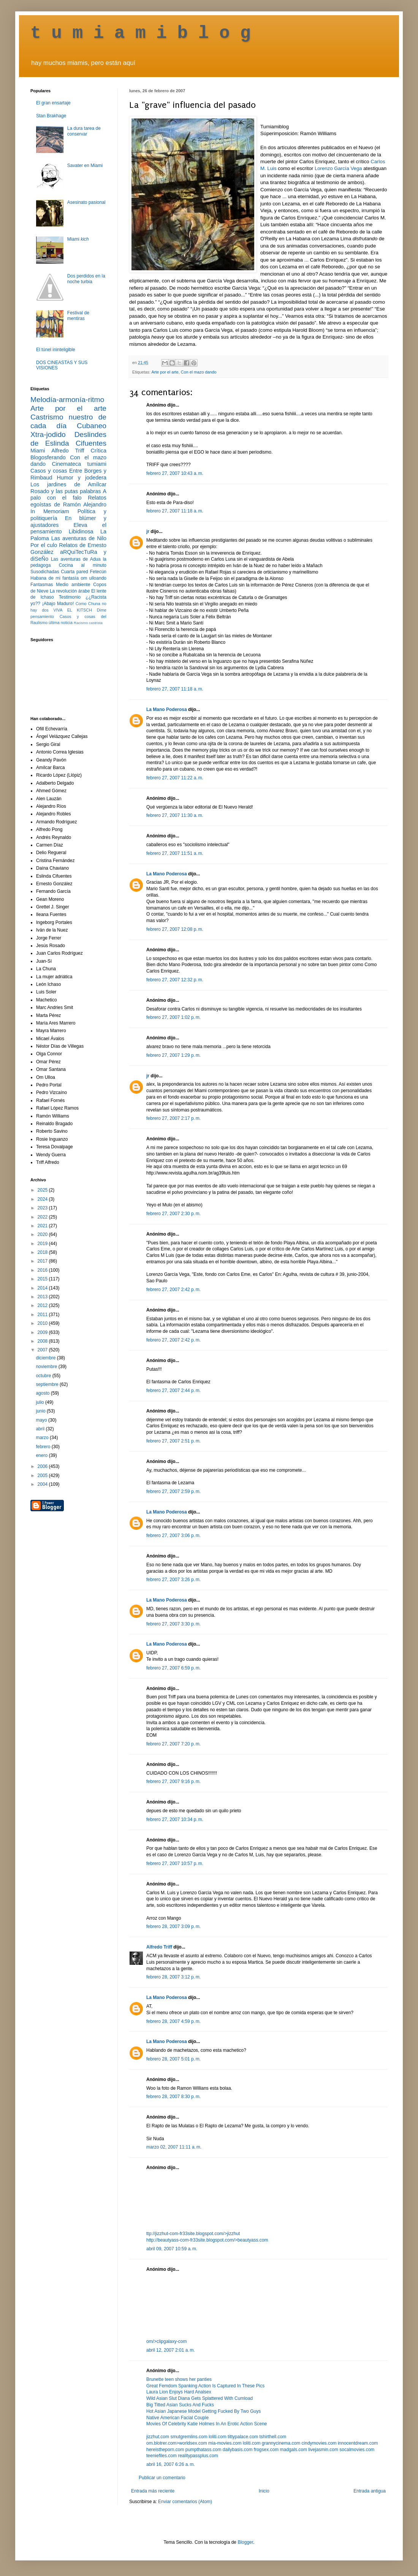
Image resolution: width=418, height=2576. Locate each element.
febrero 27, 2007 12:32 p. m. (174, 979)
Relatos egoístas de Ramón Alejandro (68, 501)
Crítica (98, 451)
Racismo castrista (88, 623)
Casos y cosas (48, 471)
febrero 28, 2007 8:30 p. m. (173, 2096)
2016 (43, 1270)
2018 (43, 1252)
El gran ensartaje (53, 103)
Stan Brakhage (51, 115)
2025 (43, 1190)
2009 (43, 1332)
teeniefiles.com (161, 2455)
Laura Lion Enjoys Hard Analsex (178, 2392)
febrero (43, 1446)
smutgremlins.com (188, 2436)
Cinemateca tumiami (79, 464)
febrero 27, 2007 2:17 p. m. (173, 1118)
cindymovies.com (319, 2443)
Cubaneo (91, 426)
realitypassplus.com (198, 2455)
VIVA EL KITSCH (73, 610)
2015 (43, 1279)
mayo (42, 1420)
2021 (43, 1225)
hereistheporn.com (165, 2449)
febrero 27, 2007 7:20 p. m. (173, 1744)
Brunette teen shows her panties (179, 2379)
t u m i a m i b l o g (140, 33)
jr (147, 531)
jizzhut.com (157, 2436)
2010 (43, 1323)
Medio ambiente (73, 584)
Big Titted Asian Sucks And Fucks (180, 2404)
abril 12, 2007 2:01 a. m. (170, 2350)
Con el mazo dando (199, 372)
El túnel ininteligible (55, 349)
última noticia (61, 622)
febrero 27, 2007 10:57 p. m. (174, 1863)
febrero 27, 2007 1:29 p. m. (173, 1055)
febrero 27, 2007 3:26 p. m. (173, 1579)
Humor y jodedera (81, 478)
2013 (43, 1296)
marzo (43, 1437)
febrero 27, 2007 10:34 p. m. (174, 1819)
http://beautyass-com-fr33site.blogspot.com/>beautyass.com (207, 2240)
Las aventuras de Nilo (78, 538)
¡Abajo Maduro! (58, 603)
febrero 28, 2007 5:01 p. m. (173, 2059)
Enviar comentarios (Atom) (185, 2501)
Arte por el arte (164, 372)
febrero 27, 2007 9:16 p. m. (173, 1781)
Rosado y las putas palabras (65, 491)
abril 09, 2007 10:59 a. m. (171, 2248)
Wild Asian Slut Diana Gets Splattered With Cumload (199, 2398)
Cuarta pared (74, 571)
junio (41, 1411)
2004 (43, 1484)
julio (40, 1402)
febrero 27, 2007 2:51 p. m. (173, 1441)
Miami (78, 239)
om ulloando (93, 578)
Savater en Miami (85, 165)
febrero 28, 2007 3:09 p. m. (173, 1926)
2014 (43, 1288)
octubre (44, 1375)
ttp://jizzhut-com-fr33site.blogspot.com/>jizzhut (193, 2233)
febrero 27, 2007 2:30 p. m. (173, 1213)
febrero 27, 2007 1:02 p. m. (173, 1017)
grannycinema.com (281, 2443)
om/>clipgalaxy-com (166, 2341)
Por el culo (43, 545)
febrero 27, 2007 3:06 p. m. (173, 1535)
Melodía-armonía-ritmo (67, 400)
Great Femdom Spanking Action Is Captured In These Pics (205, 2385)
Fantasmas (41, 584)
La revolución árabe (70, 591)
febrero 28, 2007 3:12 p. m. (173, 1977)
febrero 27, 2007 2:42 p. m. (173, 1289)
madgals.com (293, 2449)
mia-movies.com (224, 2443)
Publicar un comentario (162, 2477)
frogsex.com (266, 2449)
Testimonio (70, 597)
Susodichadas (44, 571)
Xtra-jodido (48, 434)
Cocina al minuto (82, 565)
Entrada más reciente (152, 2491)
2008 (43, 1341)
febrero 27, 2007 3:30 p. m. (173, 1624)
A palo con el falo (68, 494)
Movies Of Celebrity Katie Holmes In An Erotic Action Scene (206, 2423)
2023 (43, 1208)
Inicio (264, 2491)
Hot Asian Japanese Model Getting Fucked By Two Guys (203, 2411)
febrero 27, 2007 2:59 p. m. (173, 1491)
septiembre (48, 1384)
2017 (43, 1261)
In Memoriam (49, 511)
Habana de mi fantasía (54, 578)
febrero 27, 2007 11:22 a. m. (174, 777)
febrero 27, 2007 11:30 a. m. (174, 815)
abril (41, 1428)
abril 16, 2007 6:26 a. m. (170, 2464)
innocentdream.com (358, 2443)
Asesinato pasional (86, 202)
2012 (43, 1305)
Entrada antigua (369, 2491)
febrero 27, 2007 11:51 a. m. (174, 853)
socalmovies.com (356, 2449)
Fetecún (98, 571)
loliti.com (217, 2436)
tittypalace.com (243, 2436)
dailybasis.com (238, 2449)
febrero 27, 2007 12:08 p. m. (174, 929)
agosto (43, 1393)
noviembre (47, 1366)
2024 (43, 1199)
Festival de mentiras (78, 315)
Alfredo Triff (159, 1947)
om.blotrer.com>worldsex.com (176, 2443)
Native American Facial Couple (177, 2417)
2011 (43, 1314)
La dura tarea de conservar (84, 131)
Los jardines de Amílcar (68, 484)
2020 (43, 1234)
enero (42, 1455)
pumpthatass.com (203, 2449)
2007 (43, 1350)
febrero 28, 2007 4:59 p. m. (173, 2021)
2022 (43, 1217)
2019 (43, 1243)
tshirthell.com (273, 2436)
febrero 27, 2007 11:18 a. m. (174, 511)
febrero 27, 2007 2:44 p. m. (173, 1390)
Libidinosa (81, 531)
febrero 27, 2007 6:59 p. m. (173, 1668)
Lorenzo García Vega (339, 168)
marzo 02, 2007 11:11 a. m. (173, 2147)
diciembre (46, 1358)
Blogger (245, 2542)
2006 (43, 1466)
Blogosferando (48, 457)
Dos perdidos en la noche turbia (86, 278)
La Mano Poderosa (166, 709)
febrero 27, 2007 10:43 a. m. (174, 473)
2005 (43, 1475)
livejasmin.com (323, 2449)
